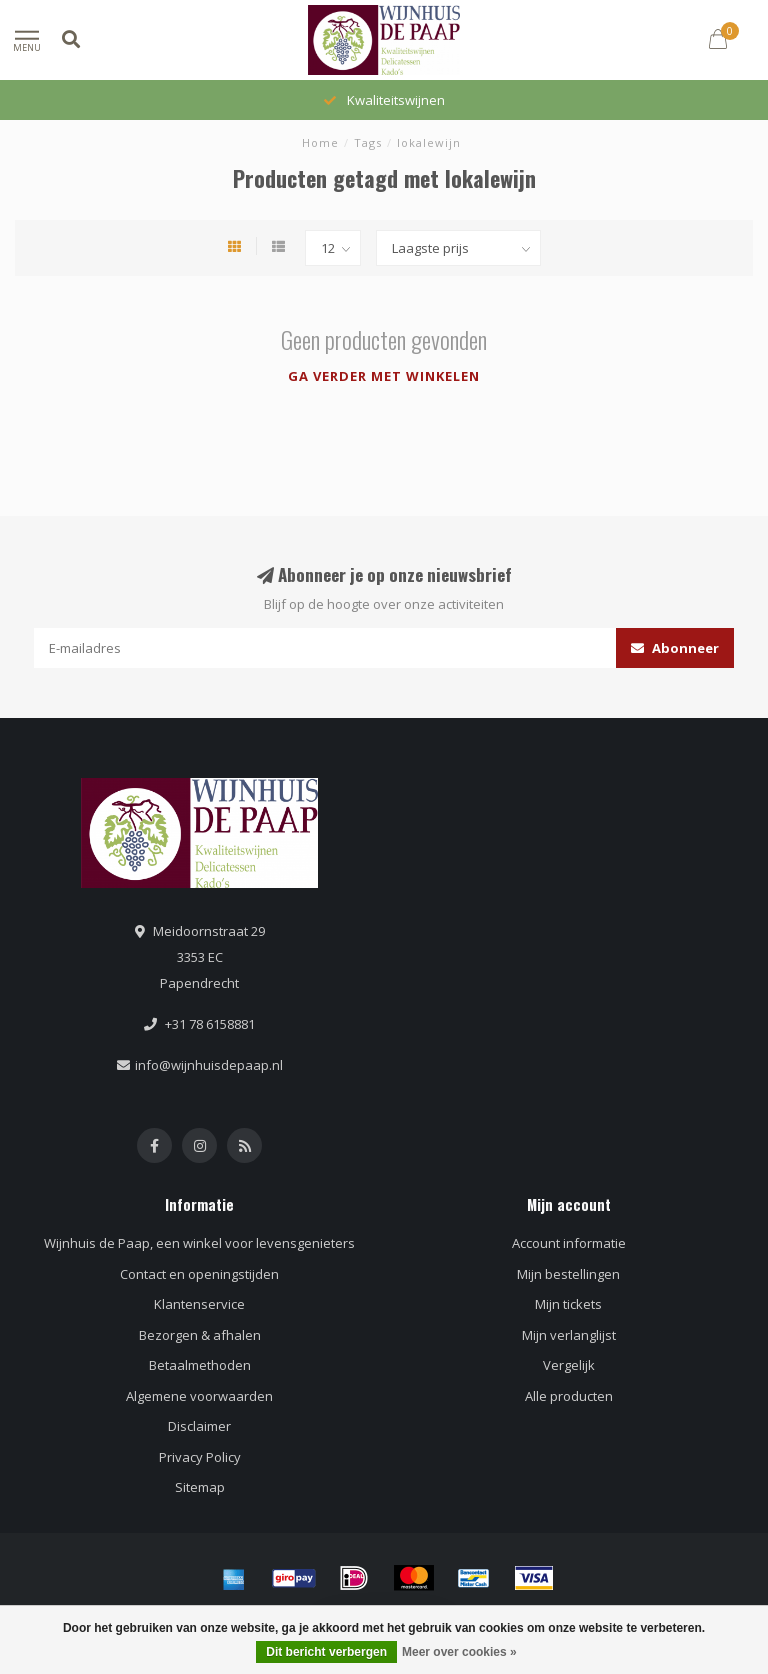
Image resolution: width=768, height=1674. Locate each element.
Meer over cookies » (459, 1652)
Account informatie (569, 1243)
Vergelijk (569, 1365)
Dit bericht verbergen (326, 1652)
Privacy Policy (200, 1457)
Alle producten (569, 1396)
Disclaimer (199, 1426)
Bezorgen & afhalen (200, 1335)
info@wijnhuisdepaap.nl (209, 1065)
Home (320, 142)
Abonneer (675, 648)
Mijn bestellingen (568, 1274)
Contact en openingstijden (199, 1274)
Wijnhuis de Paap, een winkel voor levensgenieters (199, 1243)
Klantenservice (199, 1304)
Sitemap (200, 1487)
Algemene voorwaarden (199, 1396)
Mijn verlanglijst (569, 1335)
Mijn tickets (568, 1304)
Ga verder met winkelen (384, 376)
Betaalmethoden (200, 1365)
